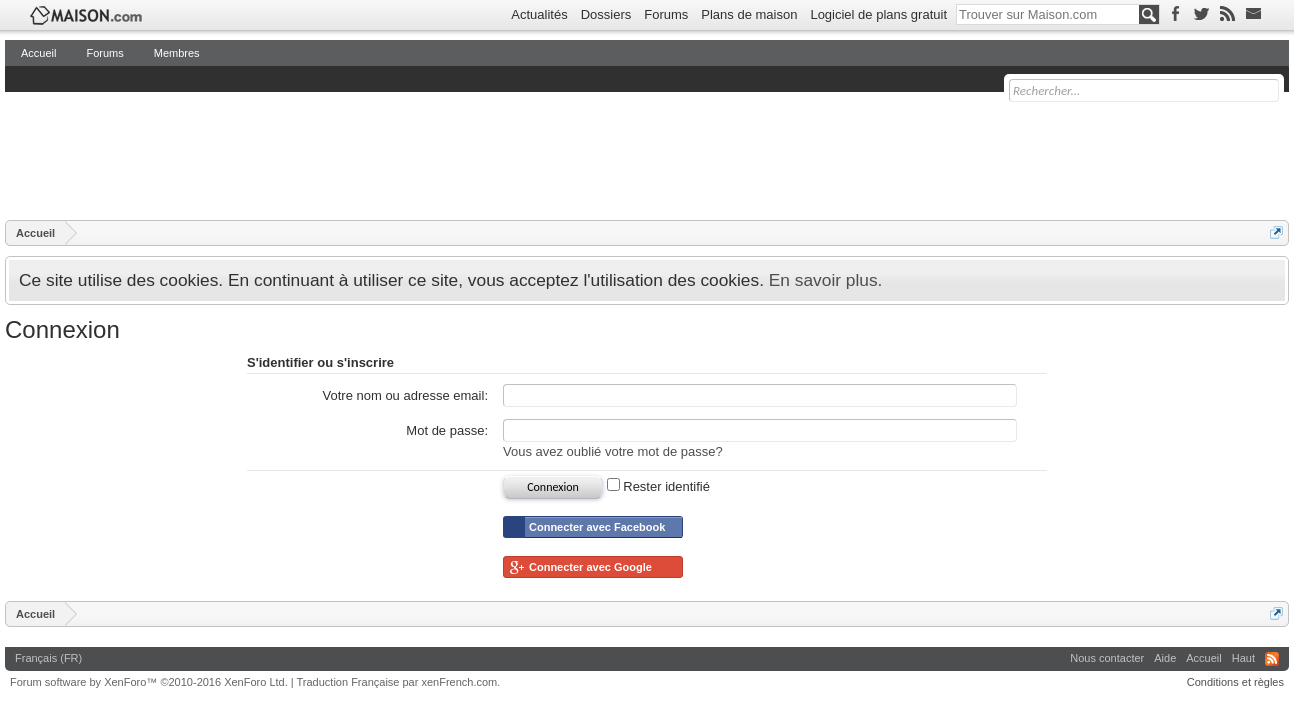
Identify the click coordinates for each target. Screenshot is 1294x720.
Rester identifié (658, 486)
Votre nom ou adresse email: (405, 395)
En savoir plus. (826, 280)
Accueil (38, 53)
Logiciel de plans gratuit (878, 14)
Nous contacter (1107, 658)
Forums (666, 14)
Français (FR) (48, 658)
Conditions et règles (1235, 682)
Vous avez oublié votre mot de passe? (613, 451)
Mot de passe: (447, 430)
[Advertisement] (369, 155)
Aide (1165, 658)
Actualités (539, 14)
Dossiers (606, 14)
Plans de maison (749, 14)
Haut (1243, 658)
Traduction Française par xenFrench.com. (399, 682)
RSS (1272, 659)
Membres (177, 53)
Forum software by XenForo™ (149, 682)
